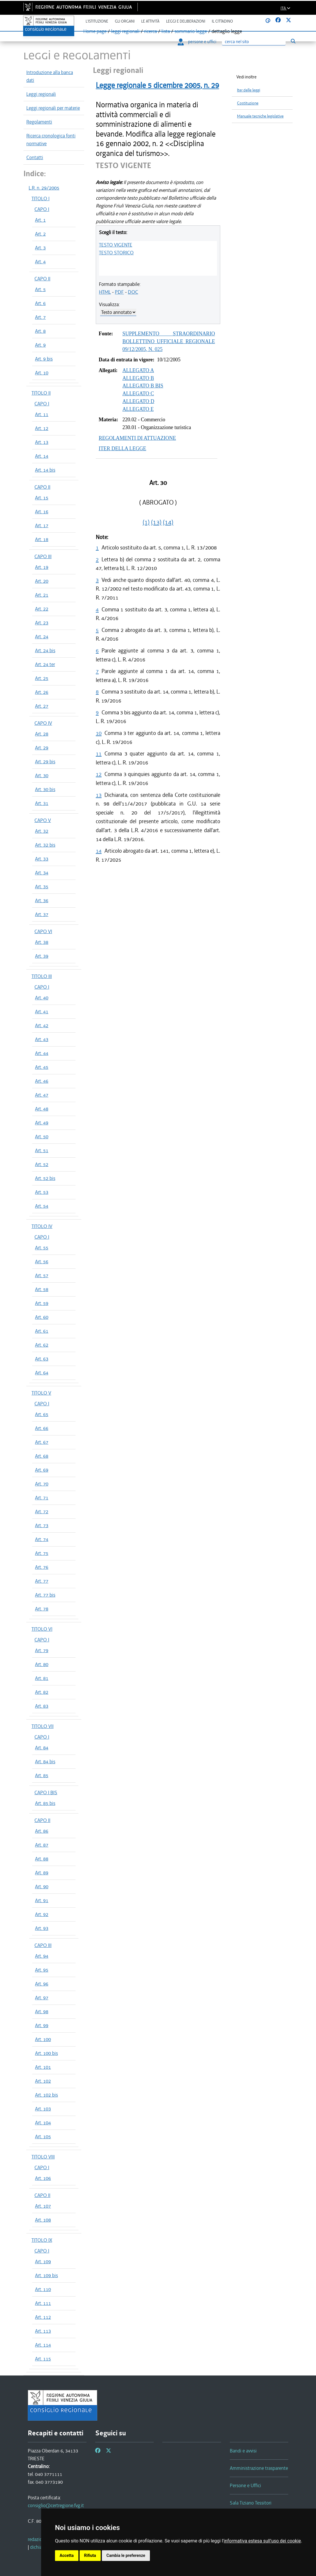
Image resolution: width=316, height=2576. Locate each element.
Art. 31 (41, 803)
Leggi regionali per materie (53, 108)
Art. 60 (41, 1317)
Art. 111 (43, 2303)
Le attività (150, 21)
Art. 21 (41, 595)
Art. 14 (41, 456)
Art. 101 (43, 2067)
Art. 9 (40, 345)
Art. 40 (41, 997)
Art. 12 (41, 428)
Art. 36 (41, 900)
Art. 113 (43, 2331)
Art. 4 (40, 261)
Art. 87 (41, 1845)
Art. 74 (41, 1539)
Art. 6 (40, 303)
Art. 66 (41, 1428)
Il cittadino (222, 21)
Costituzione (247, 103)
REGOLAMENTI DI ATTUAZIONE (137, 438)
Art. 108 (43, 2220)
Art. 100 (43, 2039)
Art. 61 (41, 1331)
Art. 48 (41, 1109)
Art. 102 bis (46, 2095)
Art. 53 (41, 1192)
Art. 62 (41, 1345)
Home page (94, 31)
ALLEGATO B (138, 378)
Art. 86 (41, 1831)
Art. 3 (40, 247)
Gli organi (125, 21)
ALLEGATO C (138, 393)
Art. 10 (41, 372)
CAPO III (43, 556)
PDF (119, 292)
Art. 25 (41, 678)
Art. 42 (41, 1025)
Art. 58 (41, 1289)
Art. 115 (43, 2359)
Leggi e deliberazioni (185, 21)
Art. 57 (41, 1275)
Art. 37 (41, 914)
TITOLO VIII (43, 2157)
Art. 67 (41, 1442)
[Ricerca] (254, 41)
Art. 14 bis (45, 470)
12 (99, 774)
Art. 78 (41, 1609)
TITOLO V (41, 1393)
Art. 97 (41, 1997)
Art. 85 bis (45, 1803)
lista (165, 31)
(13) (156, 522)
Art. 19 (41, 567)
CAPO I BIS (45, 1792)
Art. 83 (41, 1706)
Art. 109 (43, 2261)
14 (99, 850)
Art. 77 (41, 1581)
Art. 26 (41, 692)
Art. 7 (40, 317)
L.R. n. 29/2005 (44, 188)
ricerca (150, 31)
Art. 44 (41, 1053)
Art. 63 (41, 1359)
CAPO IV (43, 723)
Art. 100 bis (46, 2053)
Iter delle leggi (248, 90)
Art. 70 (41, 1484)
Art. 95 (41, 1970)
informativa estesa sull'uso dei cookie (262, 2541)
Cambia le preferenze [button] (125, 2555)
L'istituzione (97, 21)
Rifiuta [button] (90, 2555)
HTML (105, 292)
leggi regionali (125, 31)
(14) (168, 522)
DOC (133, 292)
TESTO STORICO (116, 252)
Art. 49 (41, 1122)
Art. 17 (41, 525)
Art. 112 (43, 2317)
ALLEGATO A (138, 370)
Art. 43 (41, 1039)
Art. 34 (41, 872)
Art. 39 (41, 956)
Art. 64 (41, 1372)
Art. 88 (41, 1859)
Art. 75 (41, 1553)
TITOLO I (40, 198)
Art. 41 (41, 1011)
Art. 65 (41, 1414)
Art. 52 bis (45, 1178)
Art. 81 (41, 1678)
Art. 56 (41, 1261)
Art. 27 (41, 706)
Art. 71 (41, 1497)
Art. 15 (41, 497)
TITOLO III (42, 976)
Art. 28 (41, 734)
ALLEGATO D (138, 401)
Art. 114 (43, 2345)
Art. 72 (41, 1511)
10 (99, 733)
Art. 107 (43, 2206)
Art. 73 (41, 1525)
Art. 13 (41, 442)
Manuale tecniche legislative (260, 116)
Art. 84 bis (45, 1761)
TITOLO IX (42, 2240)
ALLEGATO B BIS (142, 386)
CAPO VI (43, 931)
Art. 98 (41, 2011)
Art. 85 (41, 1775)
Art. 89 (41, 1872)
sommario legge (190, 31)
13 (99, 795)
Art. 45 (41, 1067)
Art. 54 (41, 1206)
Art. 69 (41, 1470)
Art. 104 (43, 2122)
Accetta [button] (67, 2555)
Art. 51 (41, 1150)
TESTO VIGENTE (115, 245)
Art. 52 (41, 1164)
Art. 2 (40, 234)
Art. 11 (41, 414)
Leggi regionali (41, 94)
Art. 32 (41, 831)
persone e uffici (197, 42)
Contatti (34, 157)
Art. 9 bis (44, 359)
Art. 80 (41, 1664)
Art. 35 (41, 886)
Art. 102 (43, 2081)
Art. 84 (41, 1747)
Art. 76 (41, 1567)
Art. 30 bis (45, 789)
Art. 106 (43, 2178)
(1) (146, 522)
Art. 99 (41, 2025)
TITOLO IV (42, 1226)
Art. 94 (41, 1956)
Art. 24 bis (45, 650)
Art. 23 (41, 622)
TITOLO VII (43, 1726)
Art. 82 (41, 1692)
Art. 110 (43, 2289)
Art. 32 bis (45, 845)
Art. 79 (41, 1650)
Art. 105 (43, 2136)
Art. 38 (41, 942)
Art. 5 (40, 289)
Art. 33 (41, 859)
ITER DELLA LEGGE (122, 448)
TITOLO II (41, 393)
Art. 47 (41, 1095)
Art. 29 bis (45, 761)
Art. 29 (41, 747)
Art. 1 (40, 220)
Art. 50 (41, 1136)
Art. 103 (43, 2109)
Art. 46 (41, 1081)
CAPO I (41, 209)
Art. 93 (41, 1928)
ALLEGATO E (138, 409)
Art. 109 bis (46, 2275)
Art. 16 (41, 511)
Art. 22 (41, 609)
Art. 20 (41, 581)
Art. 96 (41, 1984)
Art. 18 (41, 539)
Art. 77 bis (45, 1595)
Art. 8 (40, 331)
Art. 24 (41, 636)
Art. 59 (41, 1303)
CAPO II (42, 278)
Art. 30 (41, 775)
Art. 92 (41, 1914)
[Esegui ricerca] (293, 41)
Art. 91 (41, 1900)
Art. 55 (41, 1247)
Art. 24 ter (45, 664)
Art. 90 (41, 1886)
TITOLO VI (42, 1629)
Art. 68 (41, 1456)
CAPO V (42, 820)
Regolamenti (39, 122)
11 (99, 753)
